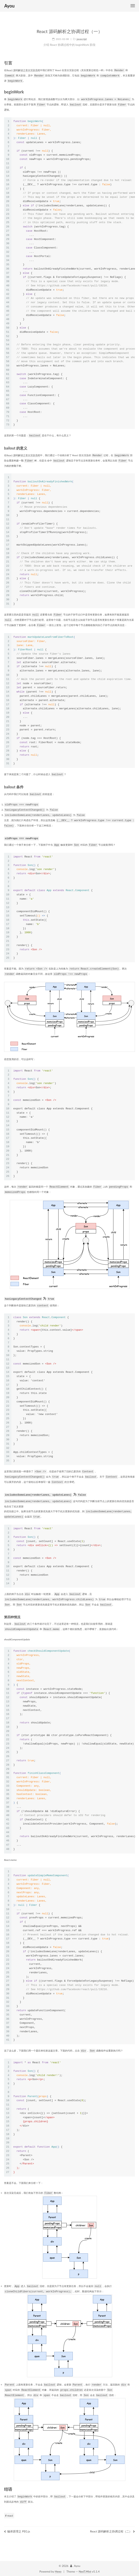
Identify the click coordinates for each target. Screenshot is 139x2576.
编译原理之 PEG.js (17, 2531)
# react (9, 2515)
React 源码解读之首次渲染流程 (23, 70)
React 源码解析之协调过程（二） (112, 2531)
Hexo (58, 2571)
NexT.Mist (85, 2571)
